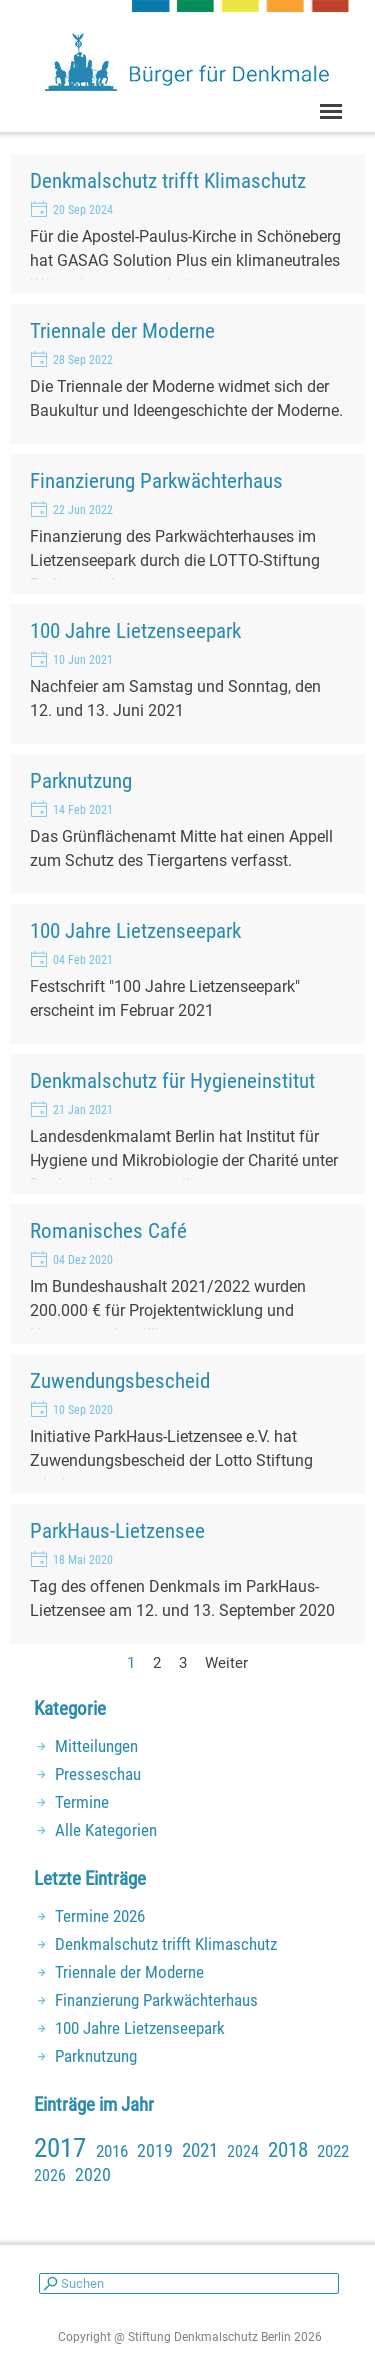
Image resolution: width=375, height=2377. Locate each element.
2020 (93, 2174)
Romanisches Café (108, 1230)
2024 (243, 2151)
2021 (200, 2151)
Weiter (226, 1663)
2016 (112, 2151)
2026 (50, 2175)
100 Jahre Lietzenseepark (135, 630)
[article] (187, 224)
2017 (60, 2148)
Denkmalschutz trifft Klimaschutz (168, 180)
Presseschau (98, 1774)
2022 (333, 2151)
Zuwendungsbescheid (120, 1380)
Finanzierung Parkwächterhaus (156, 480)
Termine (82, 1802)
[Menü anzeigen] (331, 111)
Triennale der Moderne (122, 330)
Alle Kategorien (106, 1830)
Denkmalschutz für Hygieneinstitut (172, 1080)
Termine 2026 (100, 1916)
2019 (155, 2150)
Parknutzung (81, 780)
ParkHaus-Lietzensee (117, 1530)
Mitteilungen (96, 1746)
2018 (288, 2150)
